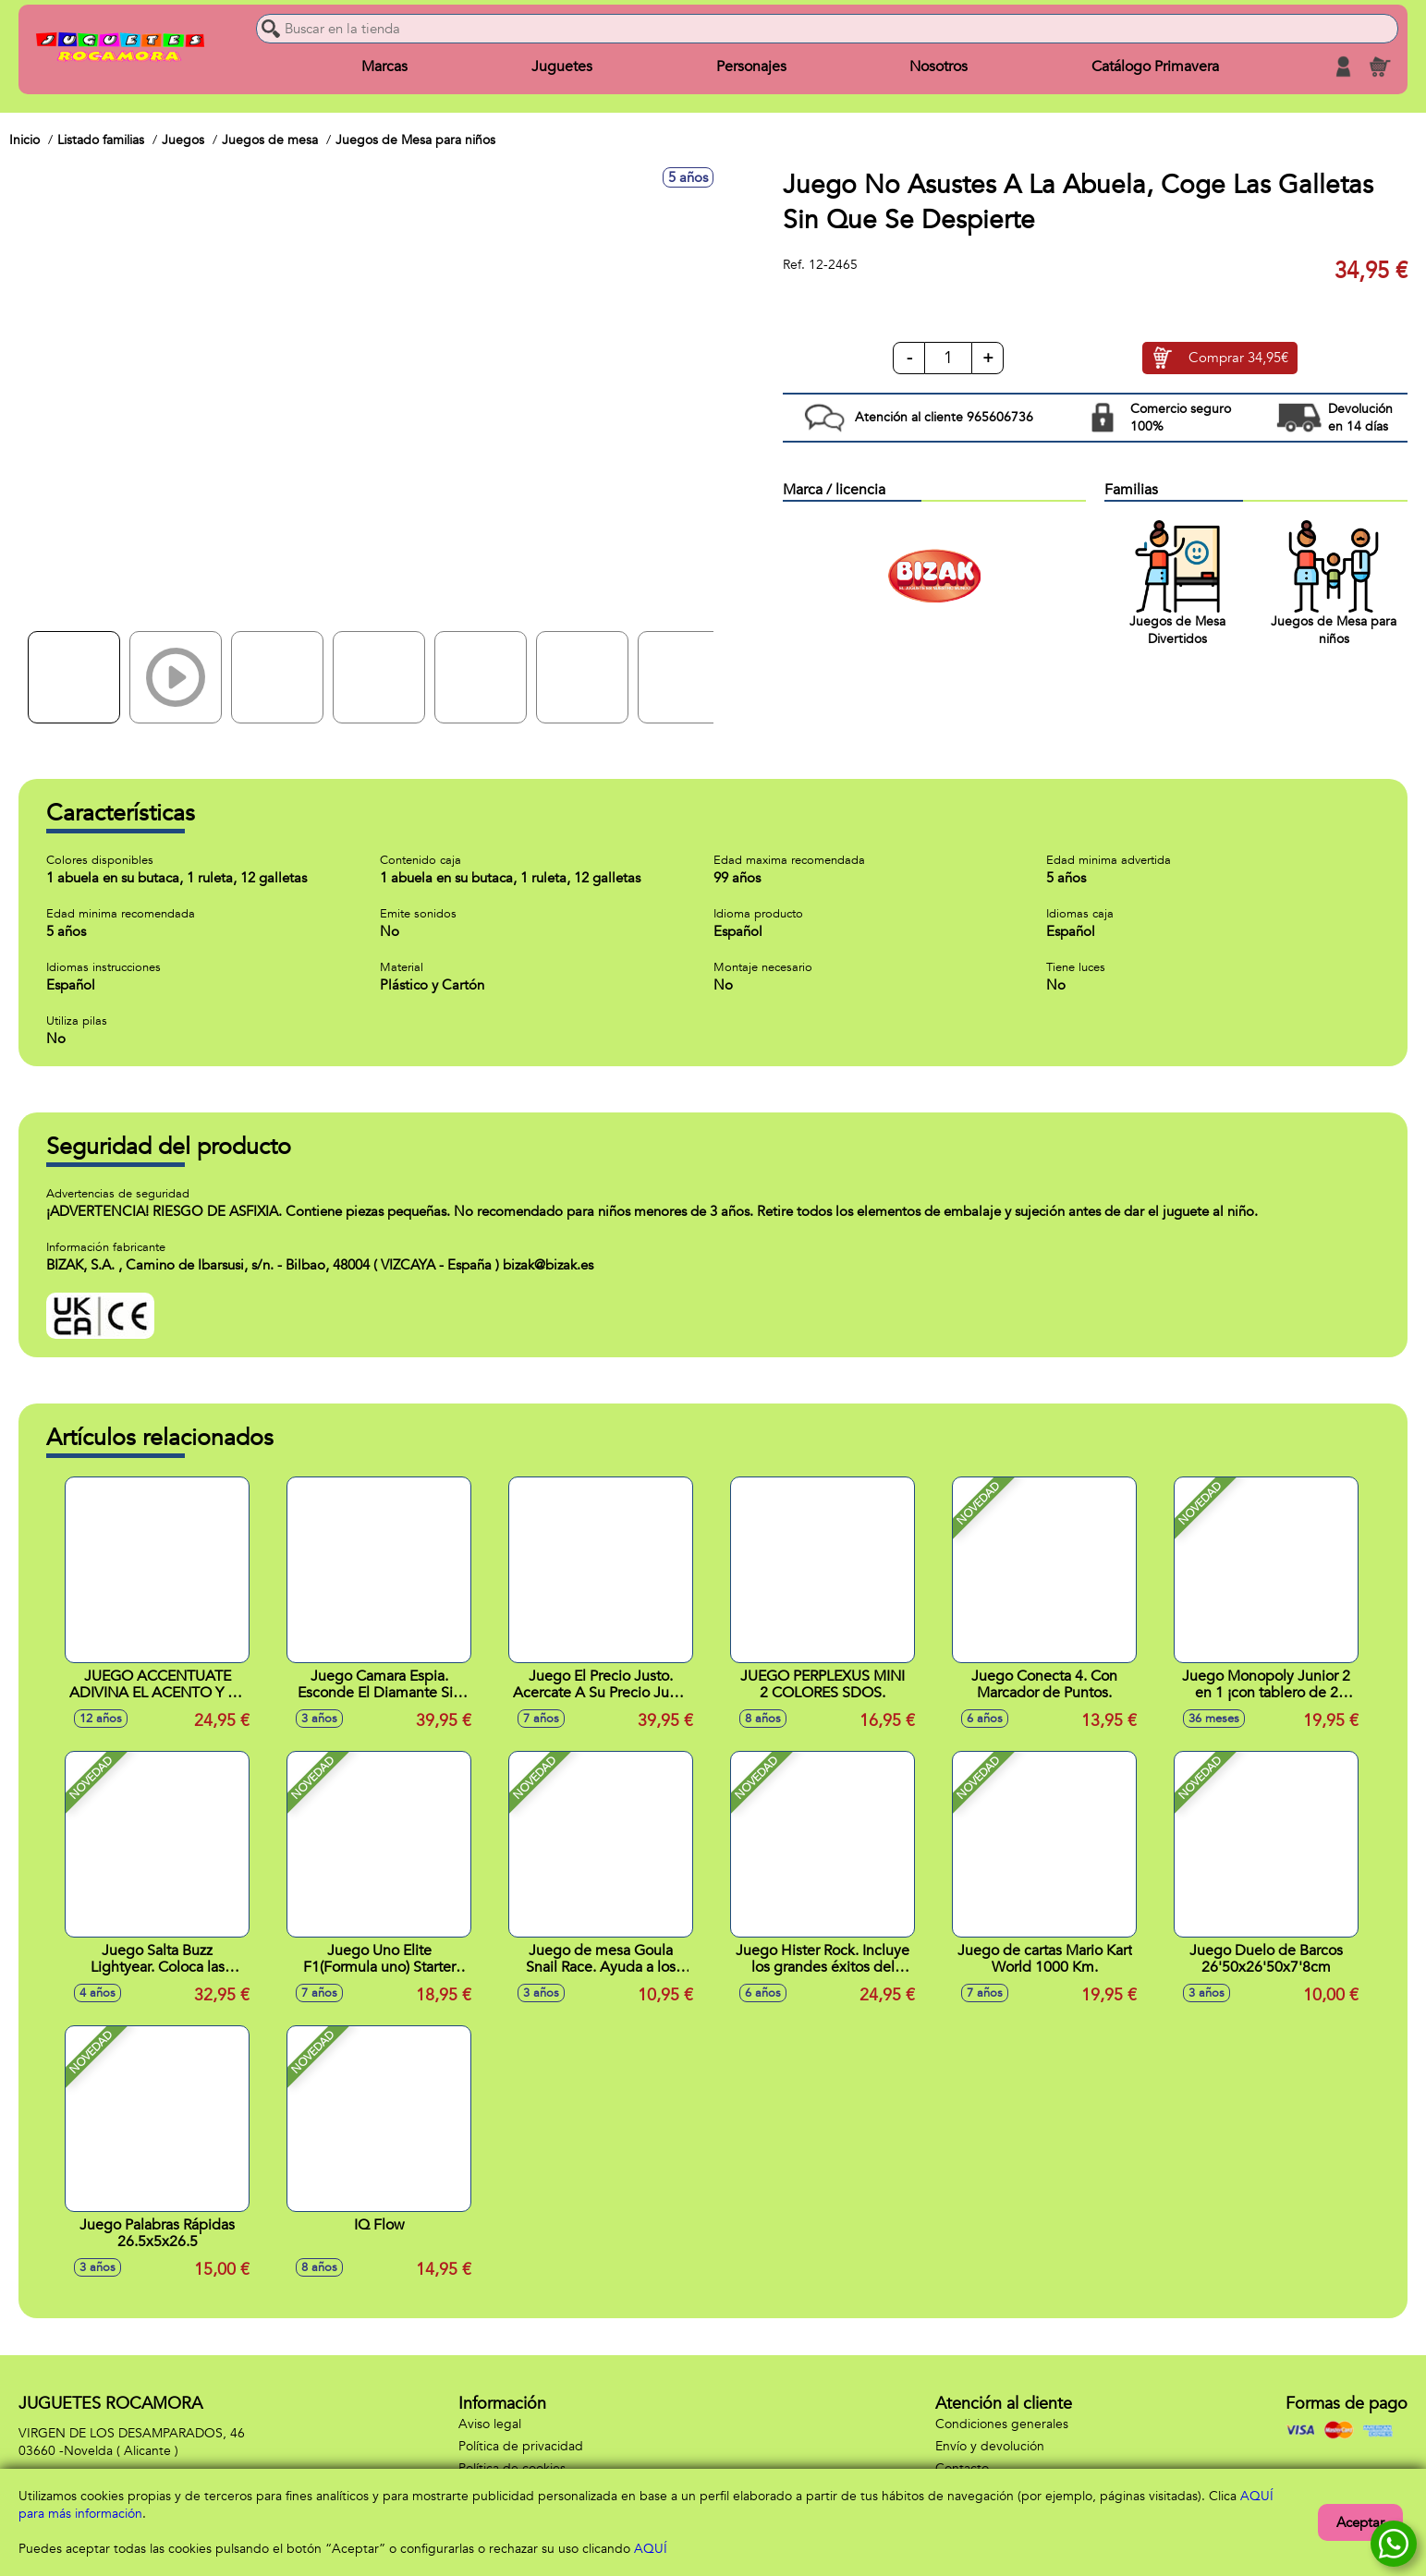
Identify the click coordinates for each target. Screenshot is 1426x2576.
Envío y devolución (989, 2446)
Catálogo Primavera (1155, 66)
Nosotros (938, 66)
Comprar (1238, 358)
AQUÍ (650, 2549)
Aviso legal (489, 2424)
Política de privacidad (520, 2446)
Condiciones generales (1001, 2424)
